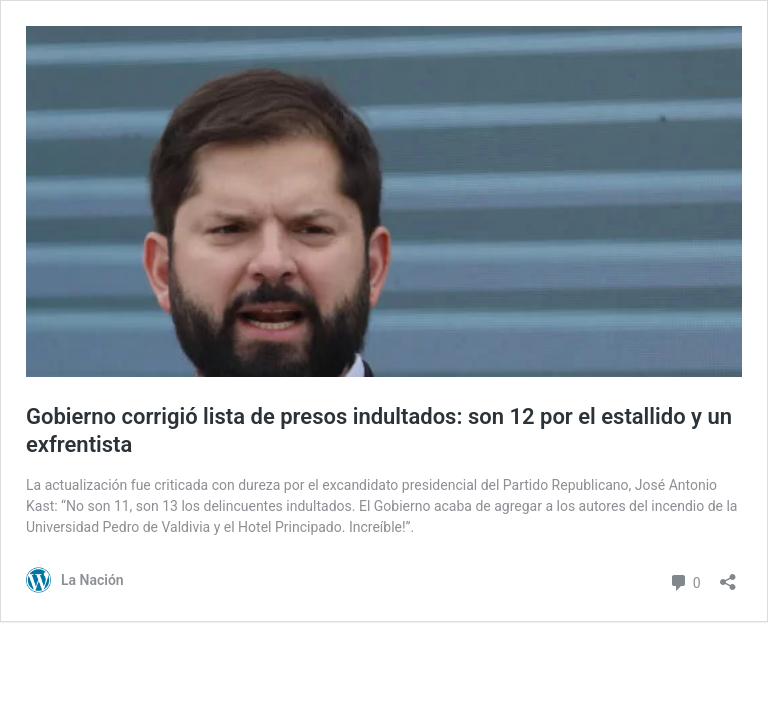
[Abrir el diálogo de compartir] (728, 575)
